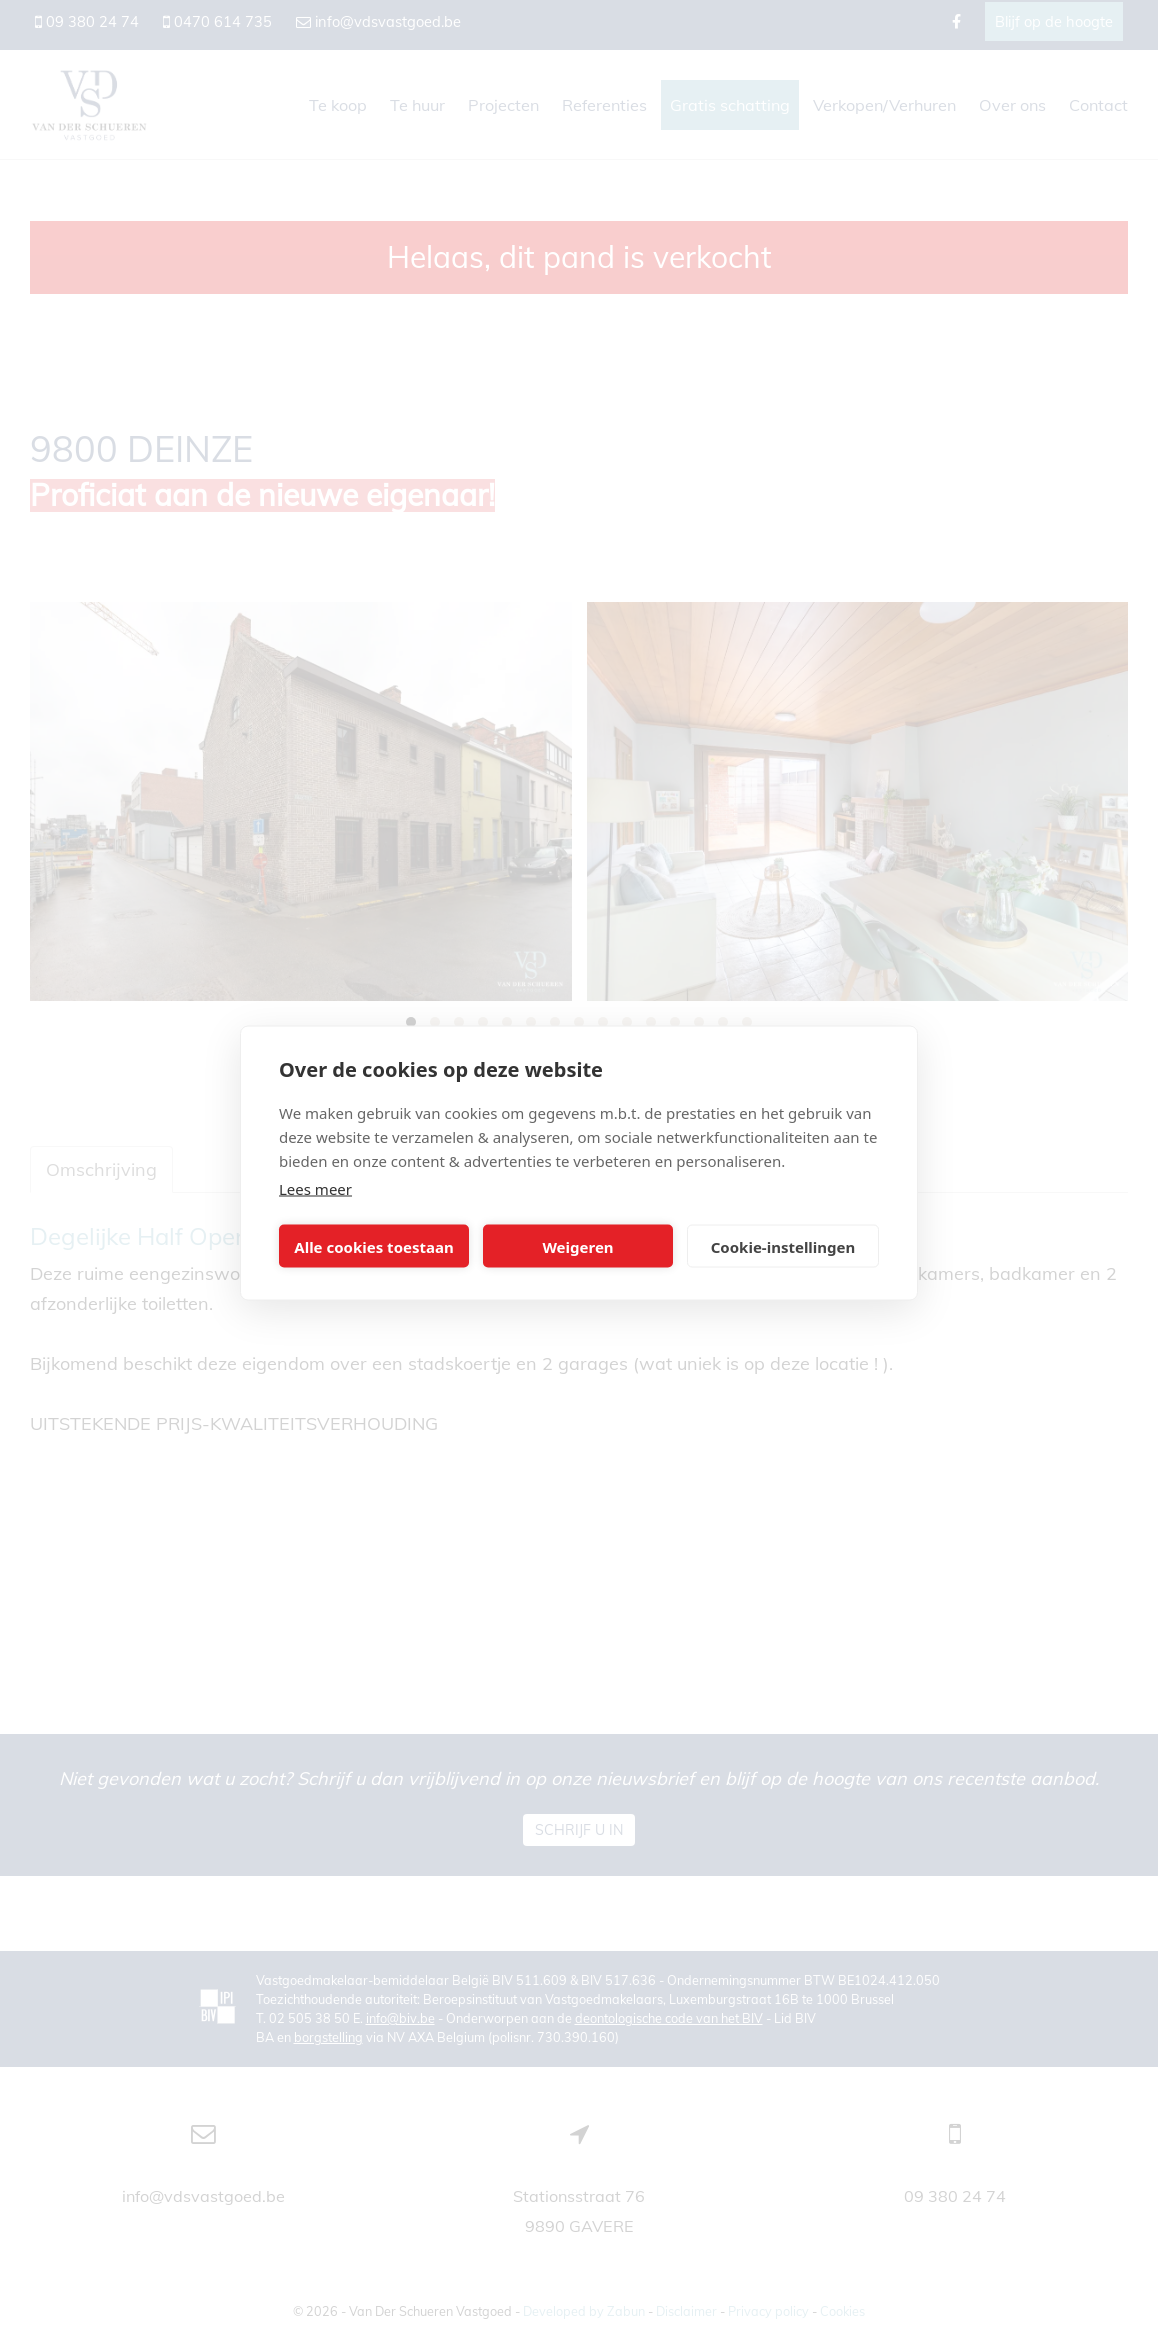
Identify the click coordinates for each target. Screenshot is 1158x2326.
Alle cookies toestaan (373, 1246)
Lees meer (315, 1189)
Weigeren (577, 1246)
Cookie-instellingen (783, 1246)
